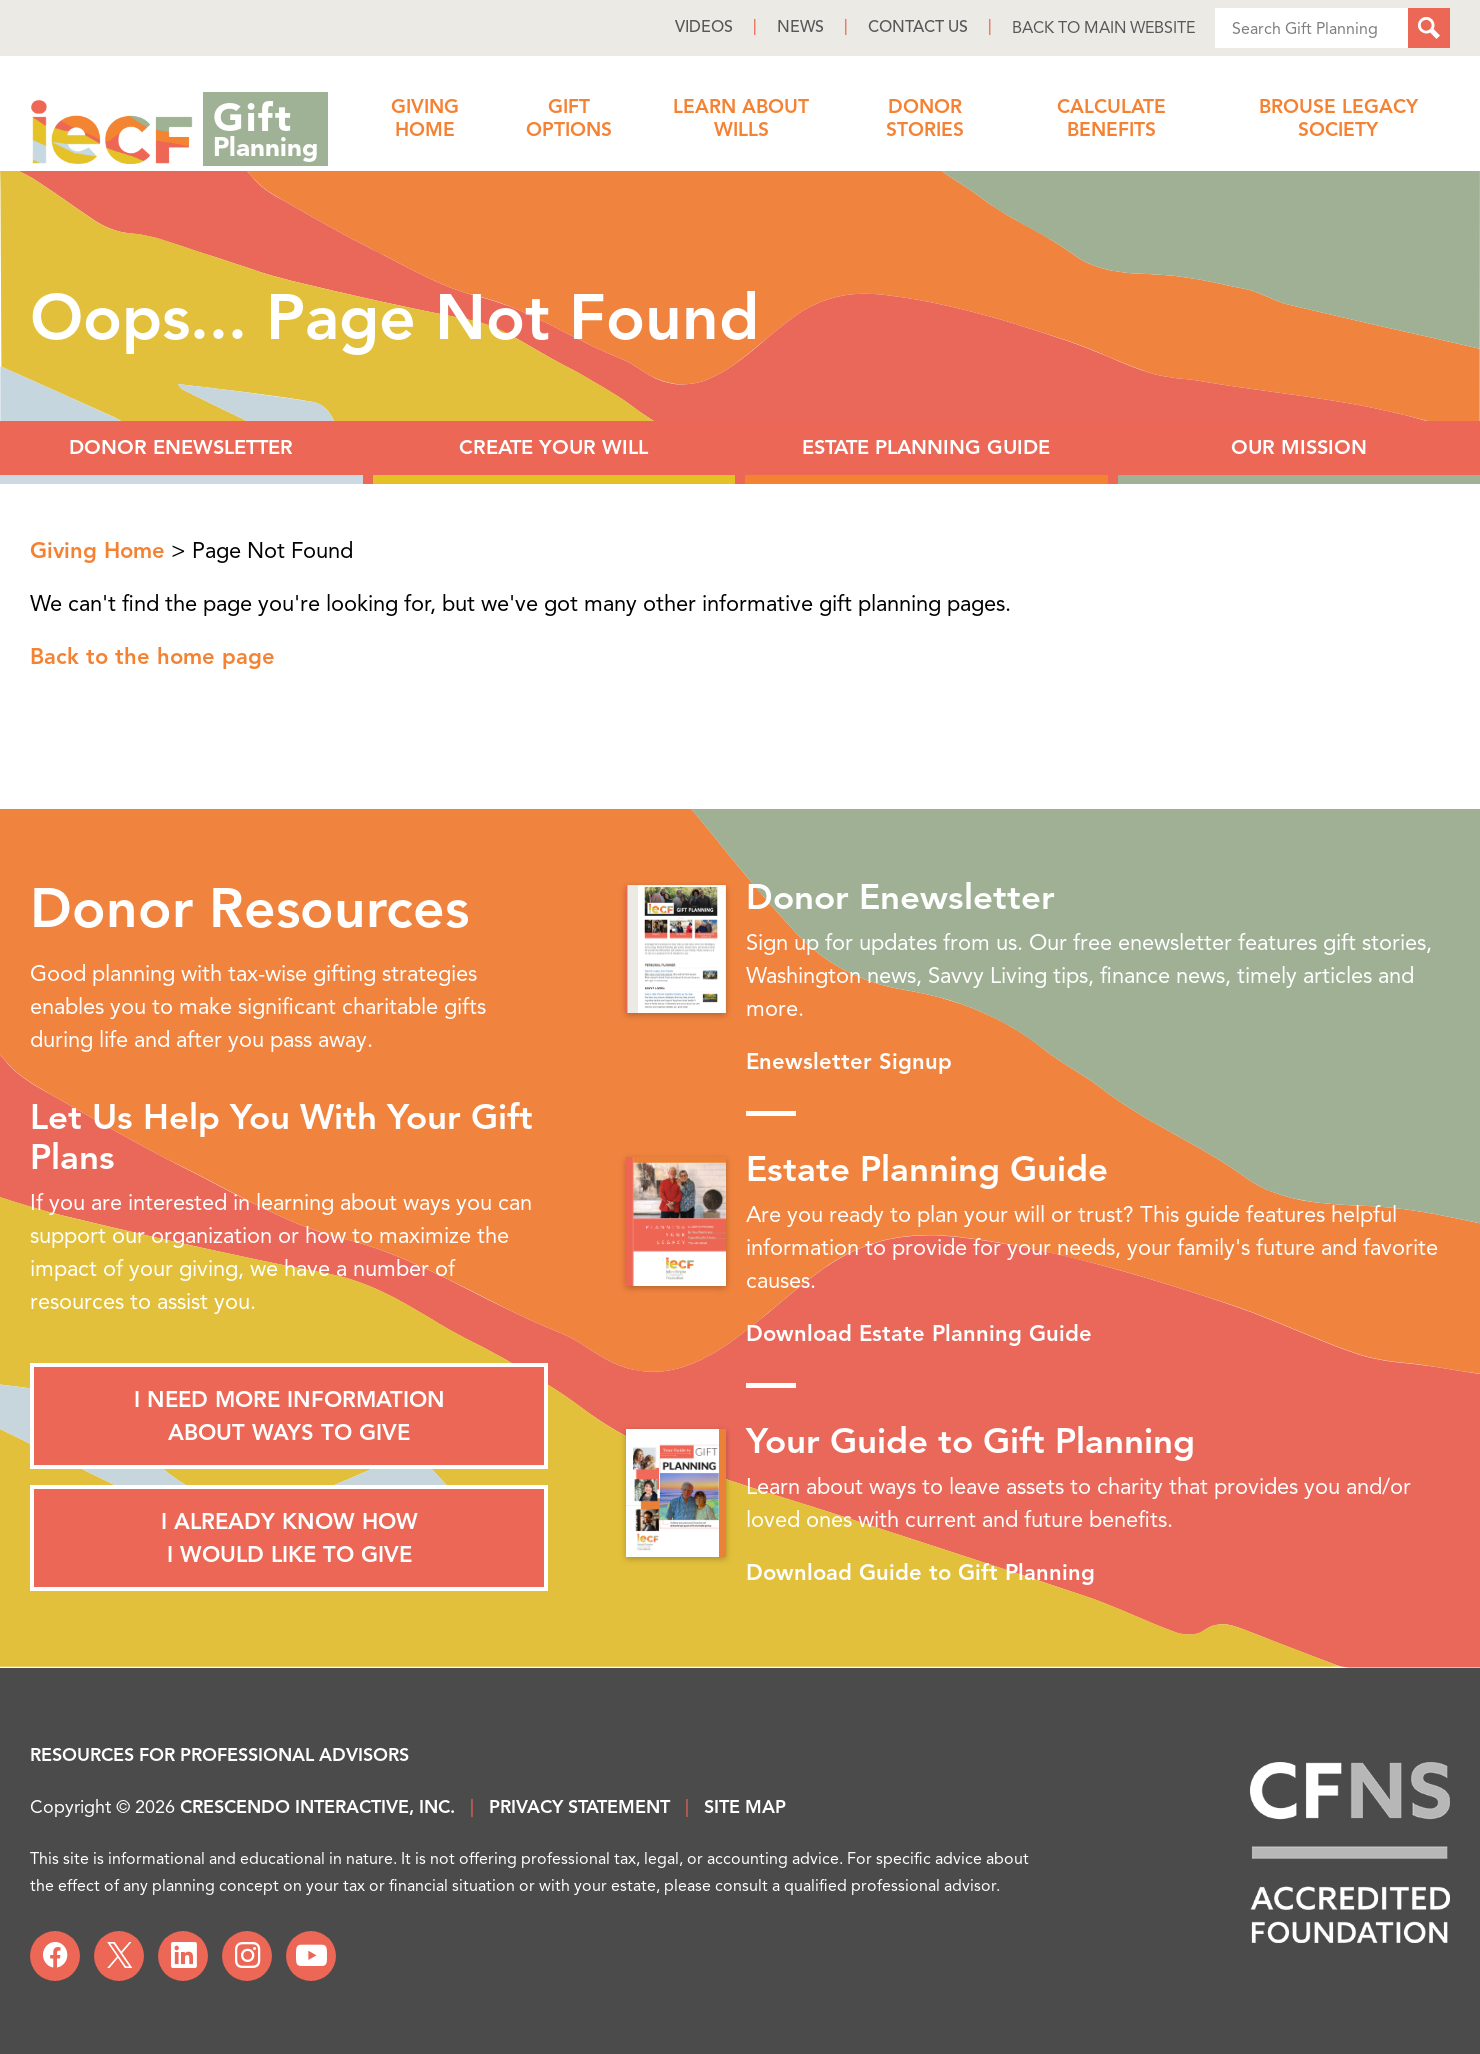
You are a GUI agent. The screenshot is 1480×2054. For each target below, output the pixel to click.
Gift (265, 126)
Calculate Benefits (1111, 118)
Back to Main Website (1103, 28)
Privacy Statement (579, 1807)
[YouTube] (311, 1956)
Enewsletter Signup (849, 1061)
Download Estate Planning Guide (919, 1333)
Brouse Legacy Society (1338, 118)
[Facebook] (55, 1956)
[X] (119, 1956)
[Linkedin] (183, 1956)
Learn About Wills (741, 118)
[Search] (1429, 28)
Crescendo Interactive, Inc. (317, 1807)
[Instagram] (247, 1956)
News (800, 27)
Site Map (745, 1807)
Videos (704, 27)
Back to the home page (152, 656)
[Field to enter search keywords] (1311, 28)
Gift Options (569, 118)
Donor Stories (925, 118)
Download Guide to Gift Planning (920, 1572)
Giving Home (425, 118)
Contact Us (918, 27)
